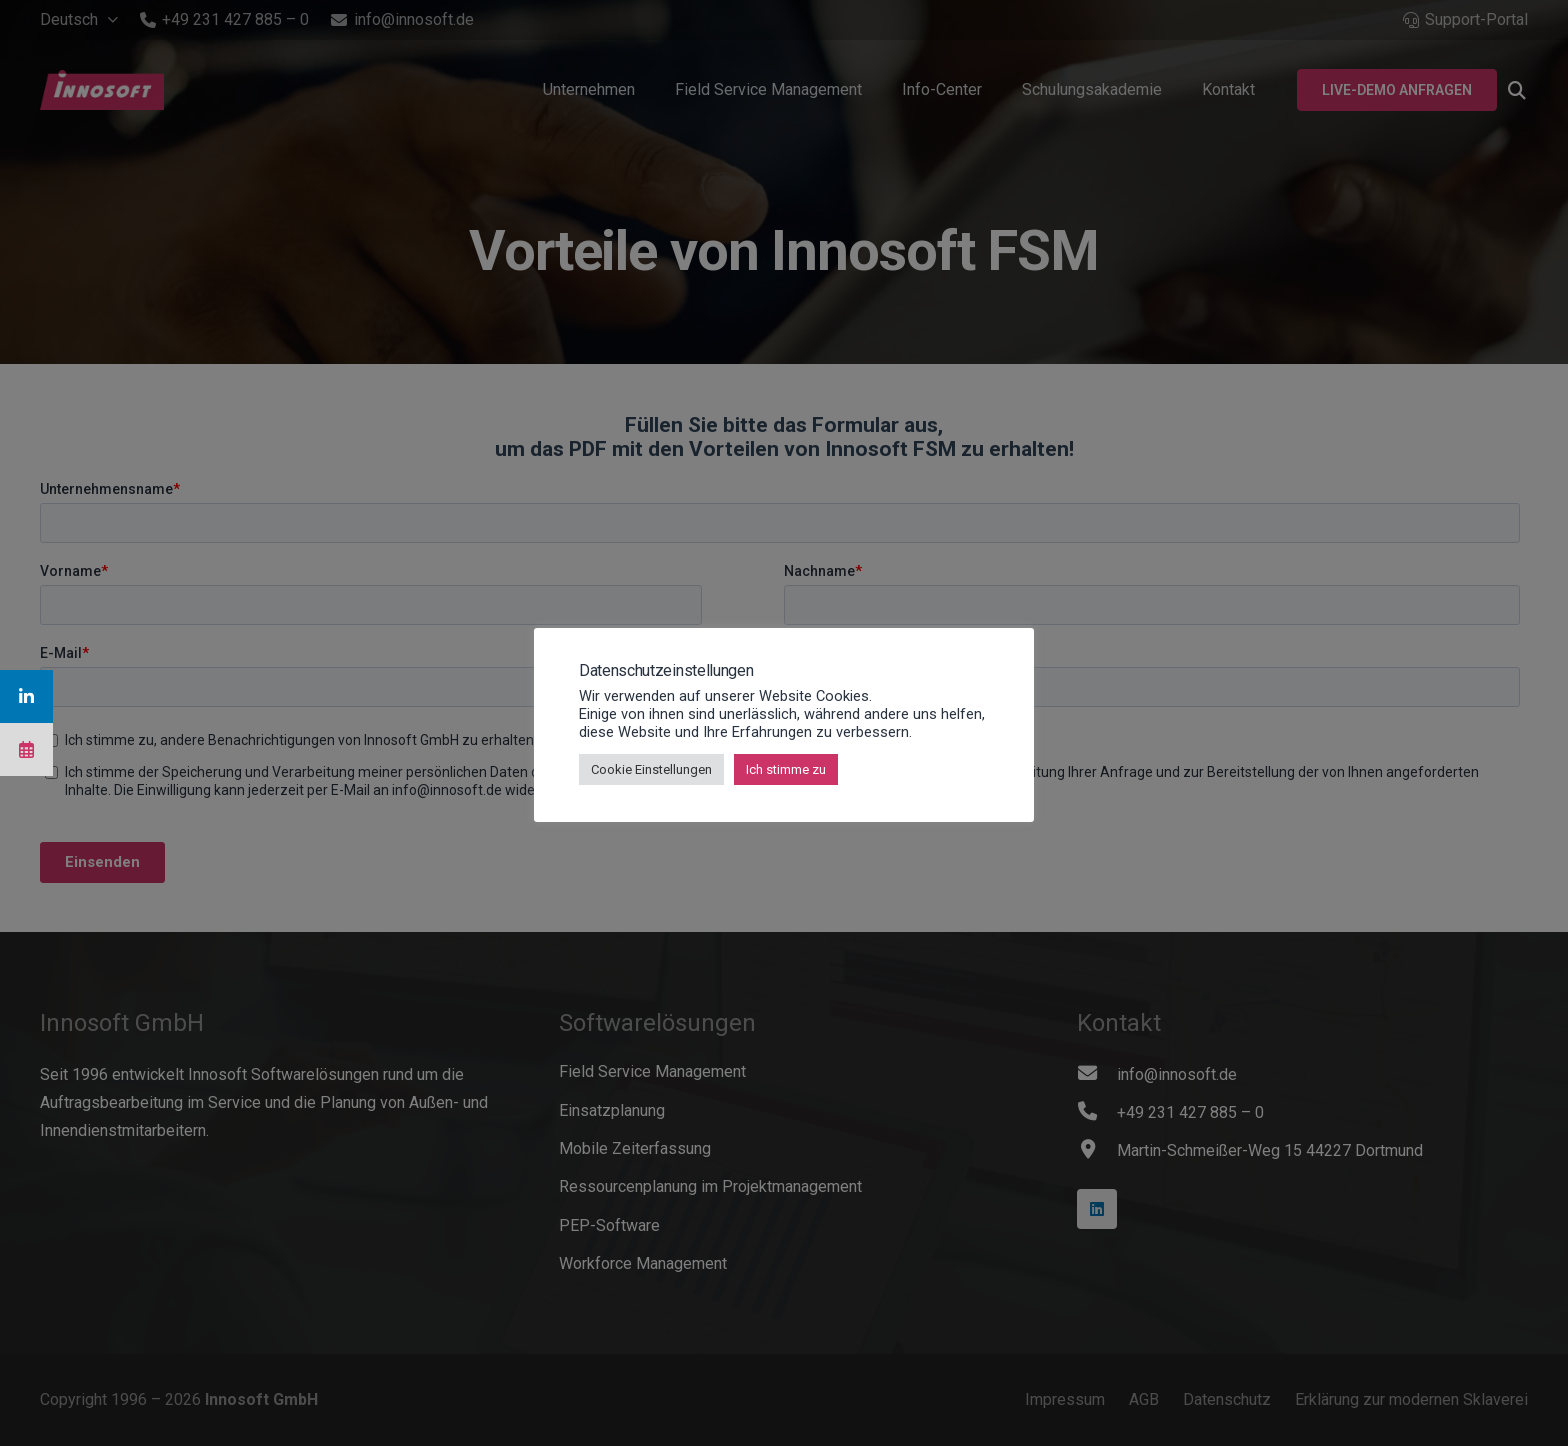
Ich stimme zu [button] (786, 769)
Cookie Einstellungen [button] (651, 769)
